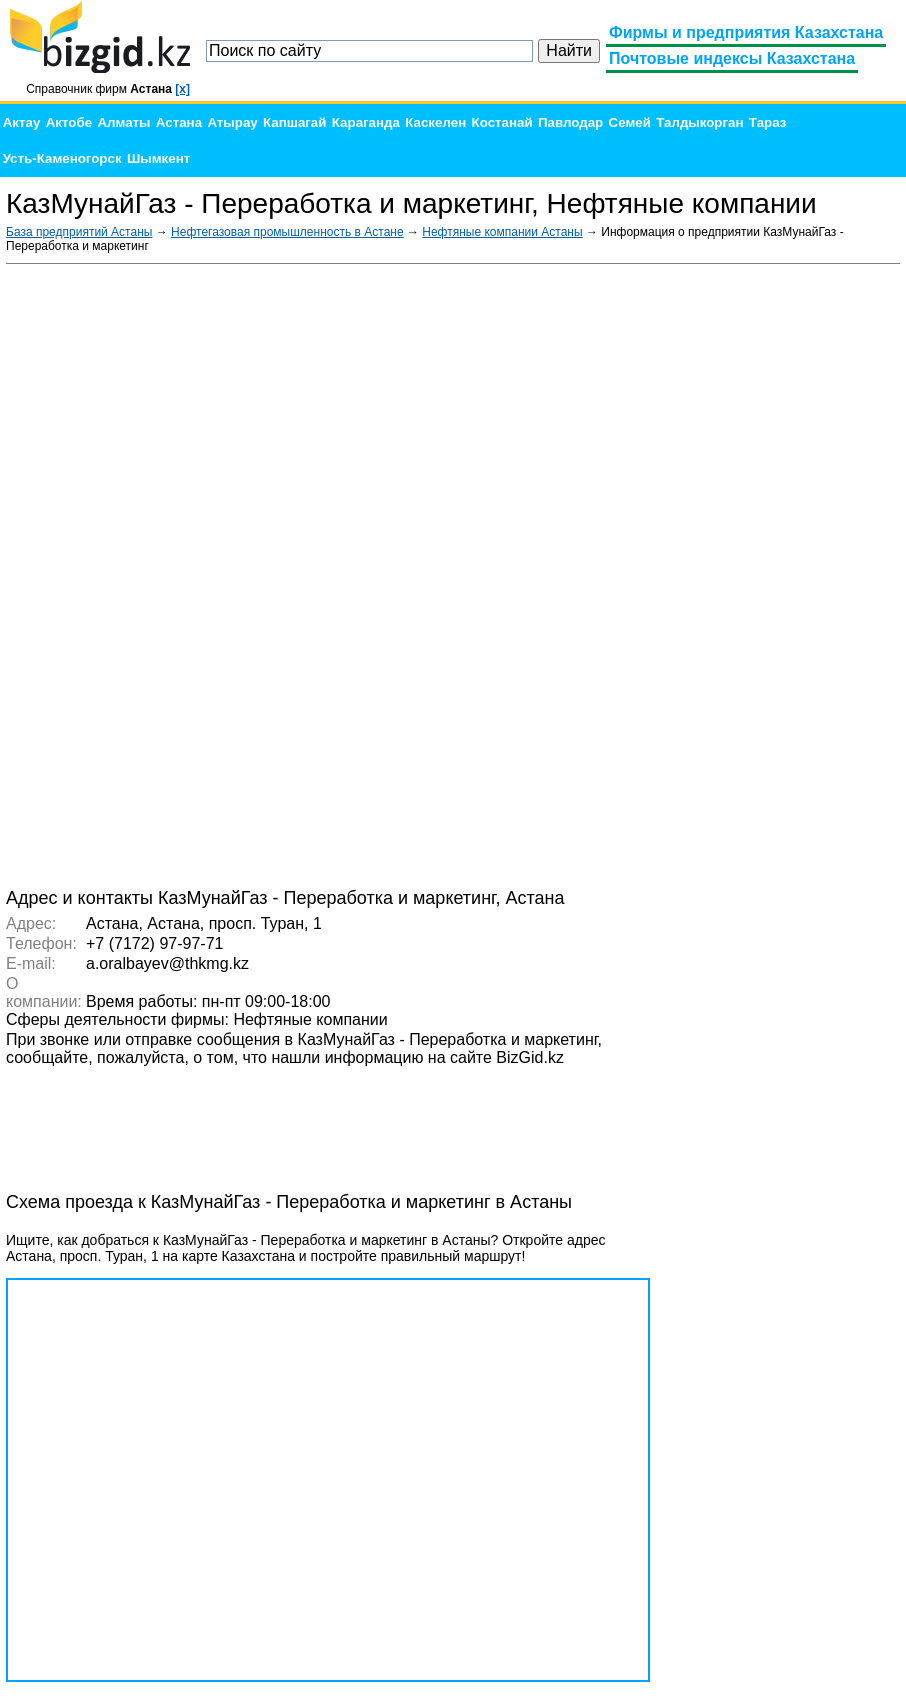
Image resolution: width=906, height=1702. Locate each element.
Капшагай (294, 122)
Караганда (366, 122)
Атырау (232, 122)
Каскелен (435, 122)
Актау (22, 122)
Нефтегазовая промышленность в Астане (287, 232)
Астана (179, 122)
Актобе (69, 122)
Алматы (123, 122)
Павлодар (570, 122)
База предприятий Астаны (79, 232)
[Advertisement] (750, 574)
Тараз (768, 122)
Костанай (502, 122)
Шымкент (158, 158)
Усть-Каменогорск (62, 158)
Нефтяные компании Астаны (502, 232)
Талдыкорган (699, 122)
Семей (630, 122)
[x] (182, 89)
